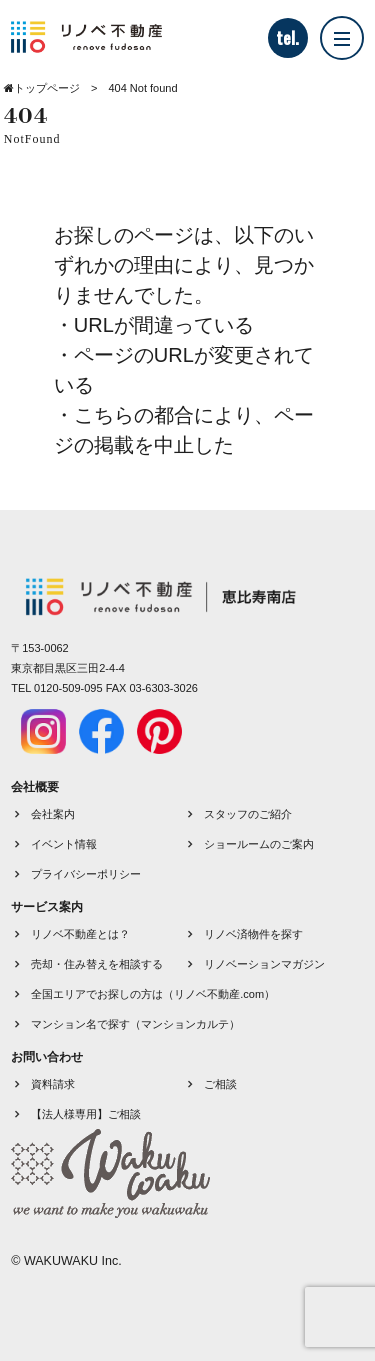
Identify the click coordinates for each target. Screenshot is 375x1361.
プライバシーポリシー (86, 874)
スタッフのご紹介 (248, 814)
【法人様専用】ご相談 (86, 1114)
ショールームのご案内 (259, 844)
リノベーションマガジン (264, 964)
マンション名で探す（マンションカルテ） (135, 1024)
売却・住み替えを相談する (97, 964)
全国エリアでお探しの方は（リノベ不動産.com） (153, 994)
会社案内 (53, 814)
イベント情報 (64, 844)
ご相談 (220, 1084)
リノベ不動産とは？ (80, 934)
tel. (287, 38)
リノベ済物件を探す (253, 934)
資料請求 (53, 1084)
